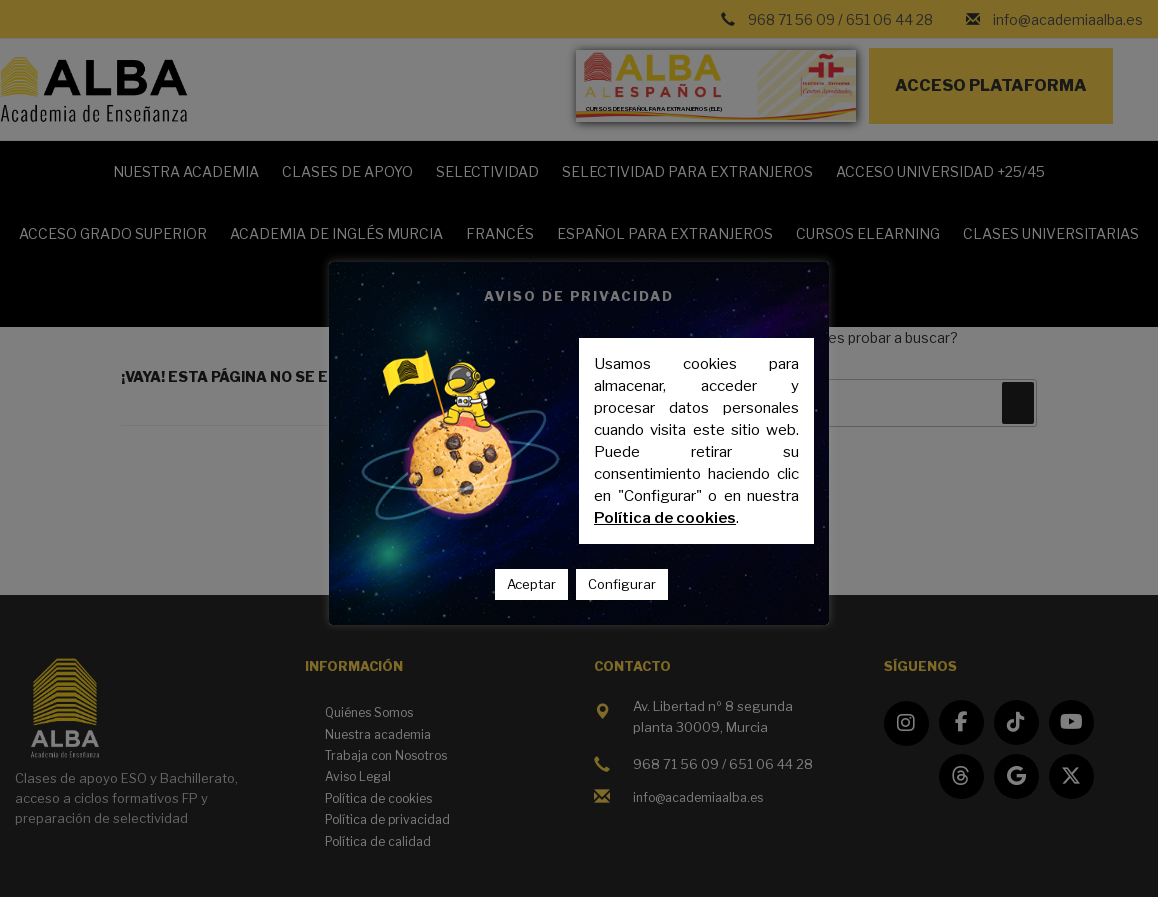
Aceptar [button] (531, 584)
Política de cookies (665, 518)
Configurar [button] (622, 584)
